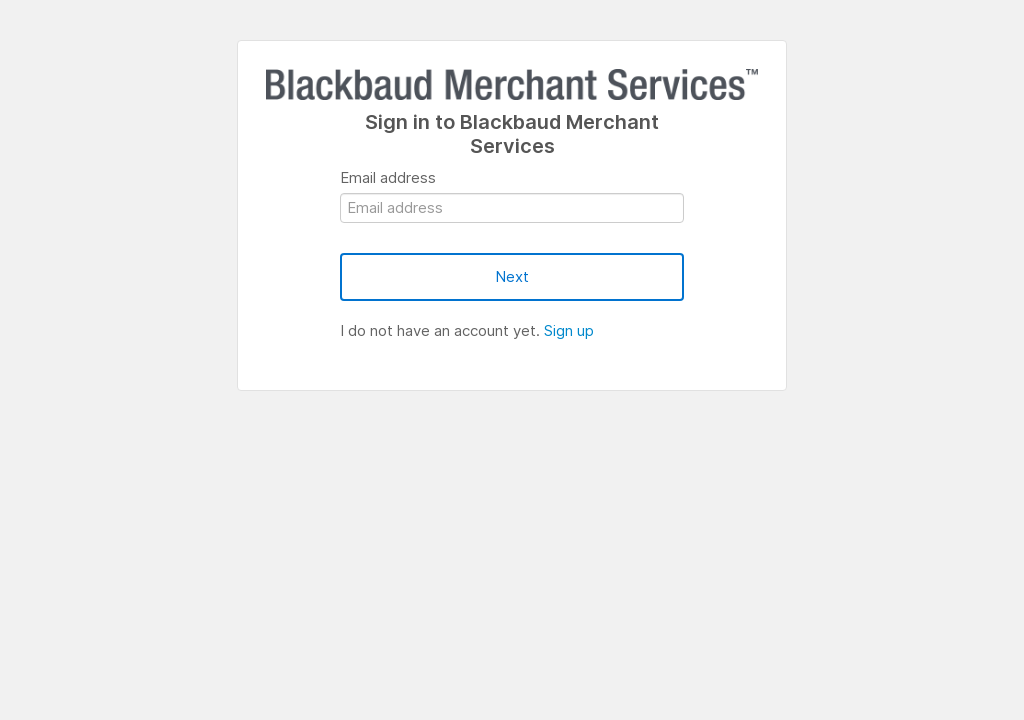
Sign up (569, 330)
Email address (388, 177)
